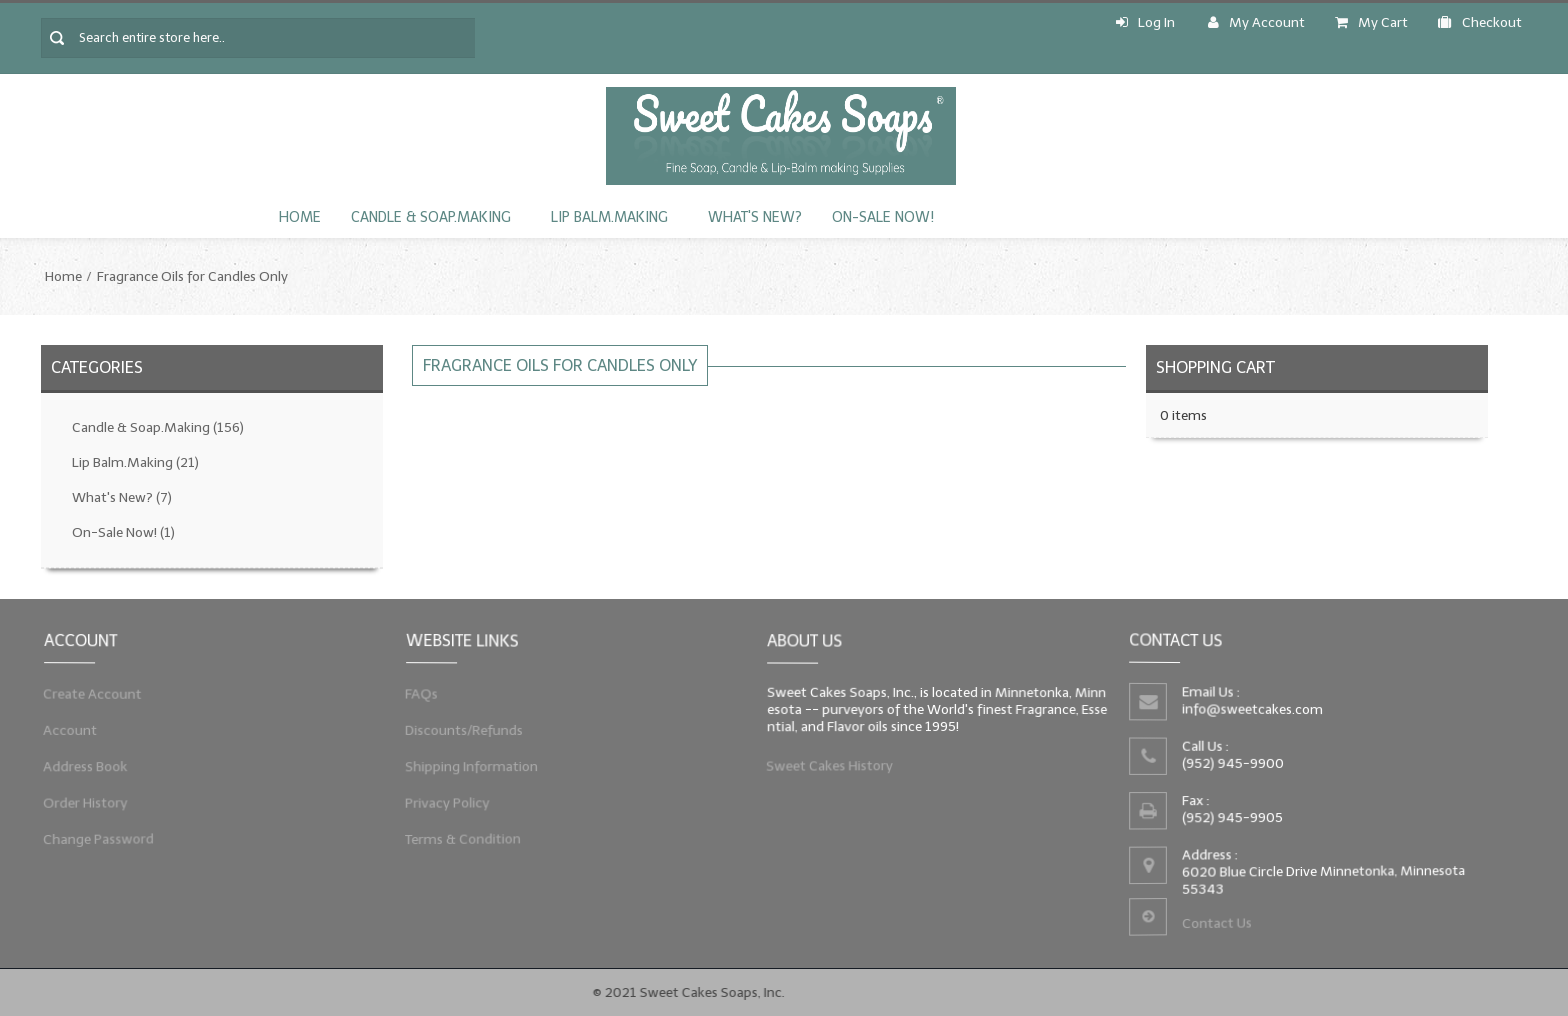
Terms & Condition (459, 844)
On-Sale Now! (883, 217)
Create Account (89, 691)
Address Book (81, 768)
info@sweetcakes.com (1251, 708)
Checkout (1480, 22)
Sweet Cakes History (826, 768)
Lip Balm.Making (609, 217)
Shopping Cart (1215, 367)
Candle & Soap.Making (431, 217)
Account (65, 730)
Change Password (95, 844)
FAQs (416, 691)
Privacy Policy (443, 806)
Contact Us (1215, 926)
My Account (1256, 22)
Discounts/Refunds (460, 730)
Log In (1145, 22)
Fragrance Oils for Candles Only (192, 276)
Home (300, 217)
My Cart (1371, 22)
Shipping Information (468, 768)
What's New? (755, 217)
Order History (81, 806)
